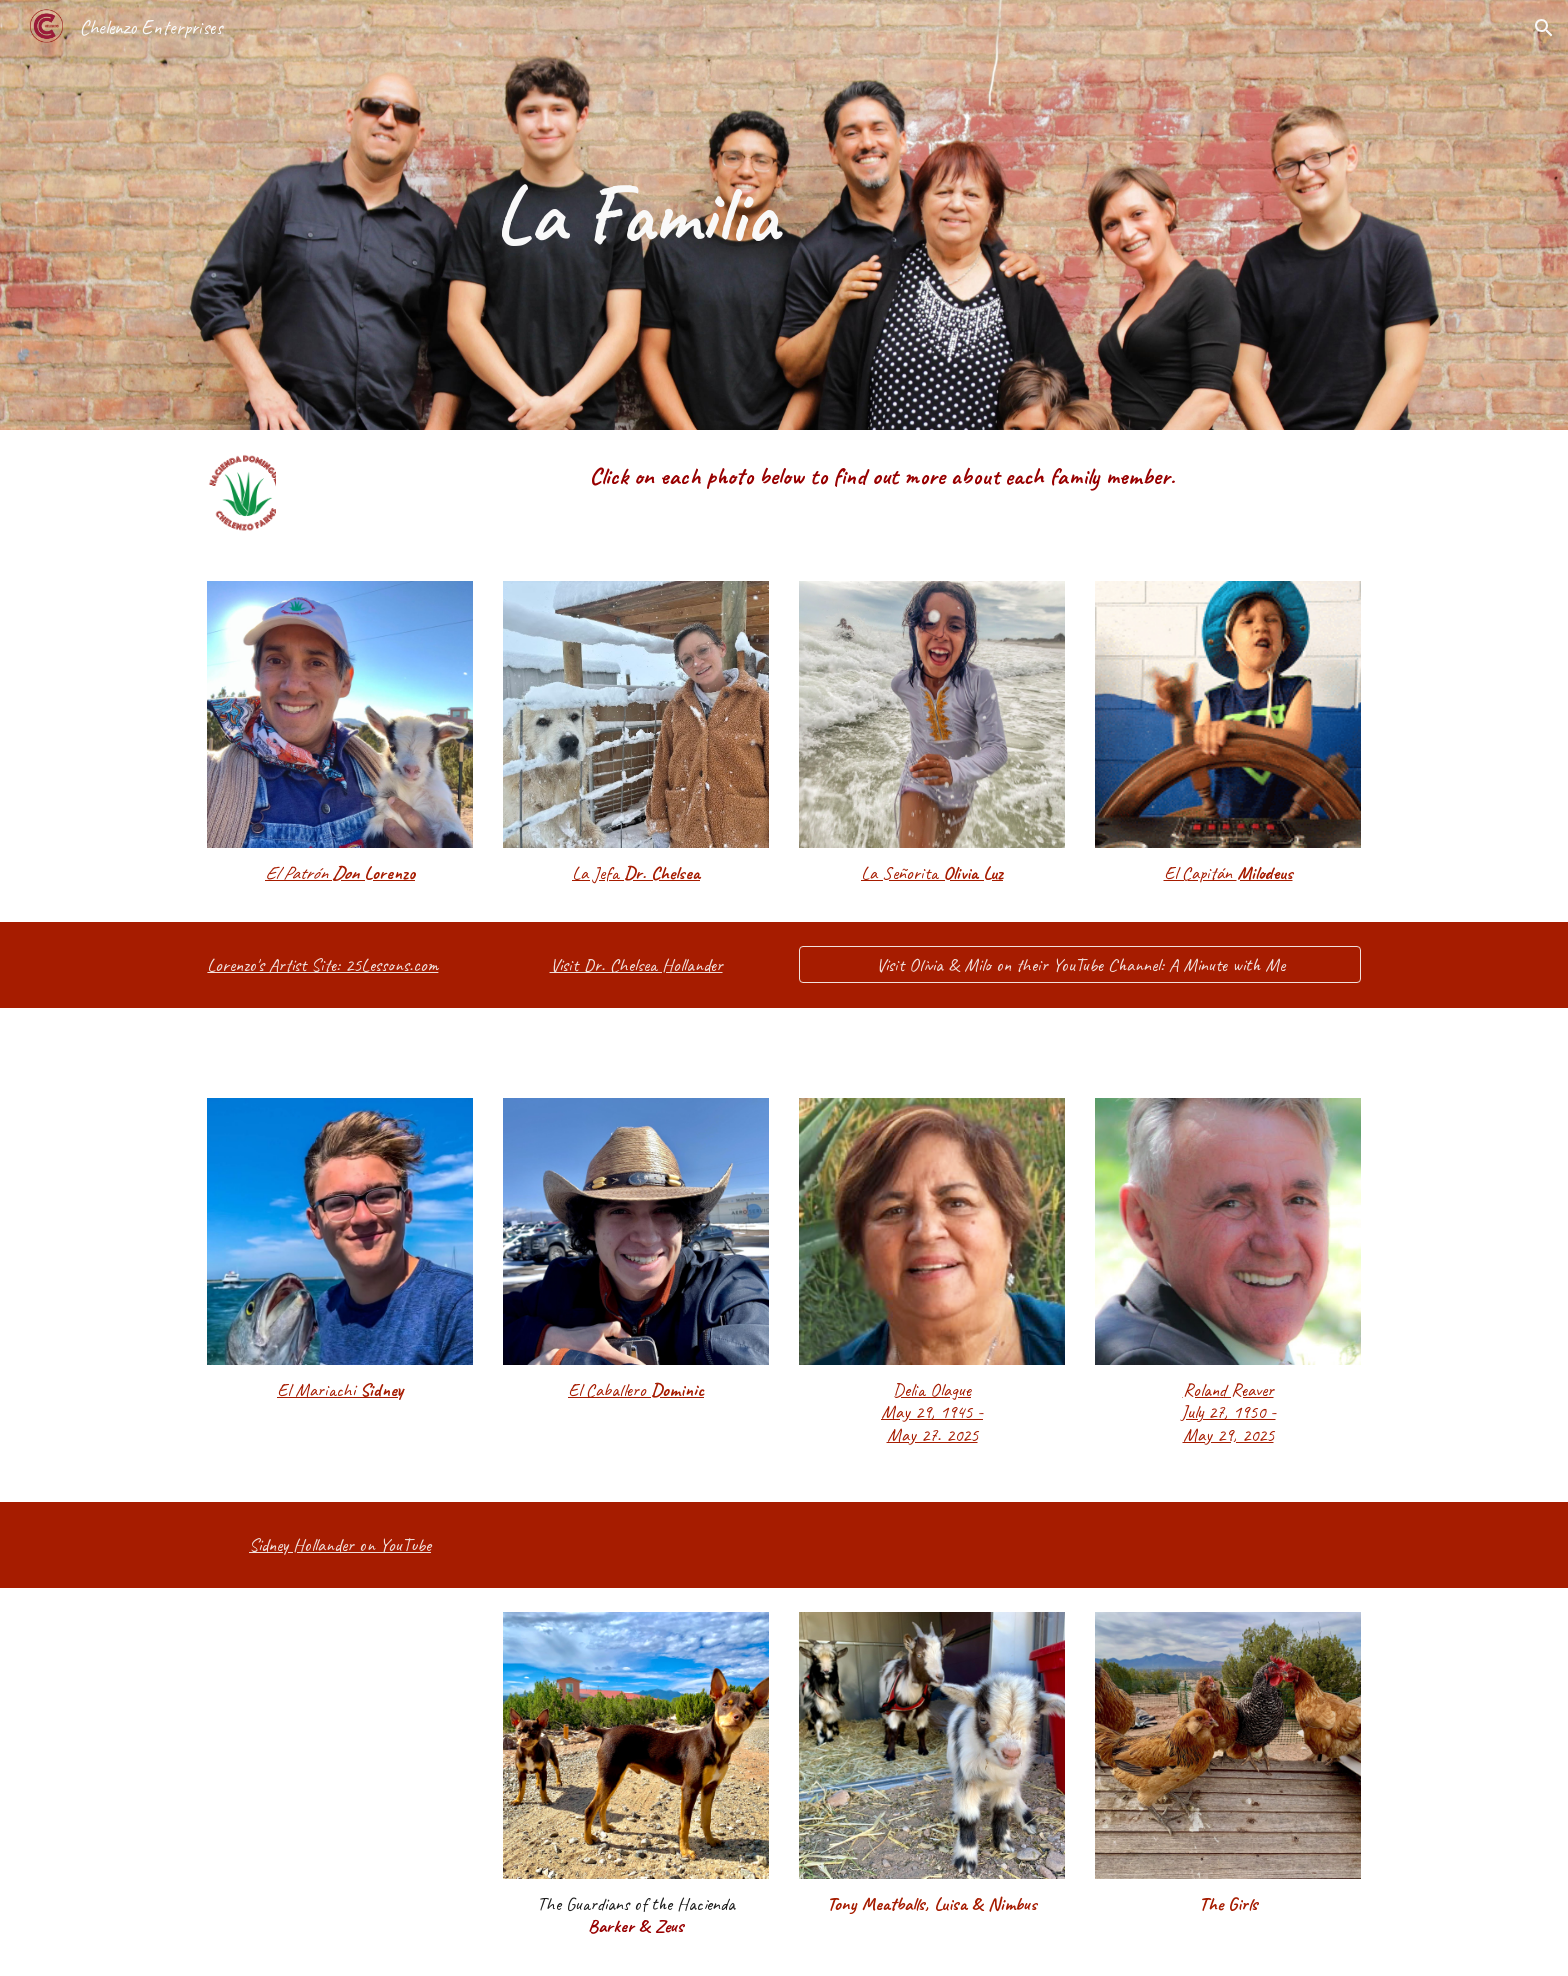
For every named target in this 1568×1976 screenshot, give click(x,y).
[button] (1544, 28)
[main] (636, 215)
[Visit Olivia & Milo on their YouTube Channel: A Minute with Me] (1080, 964)
